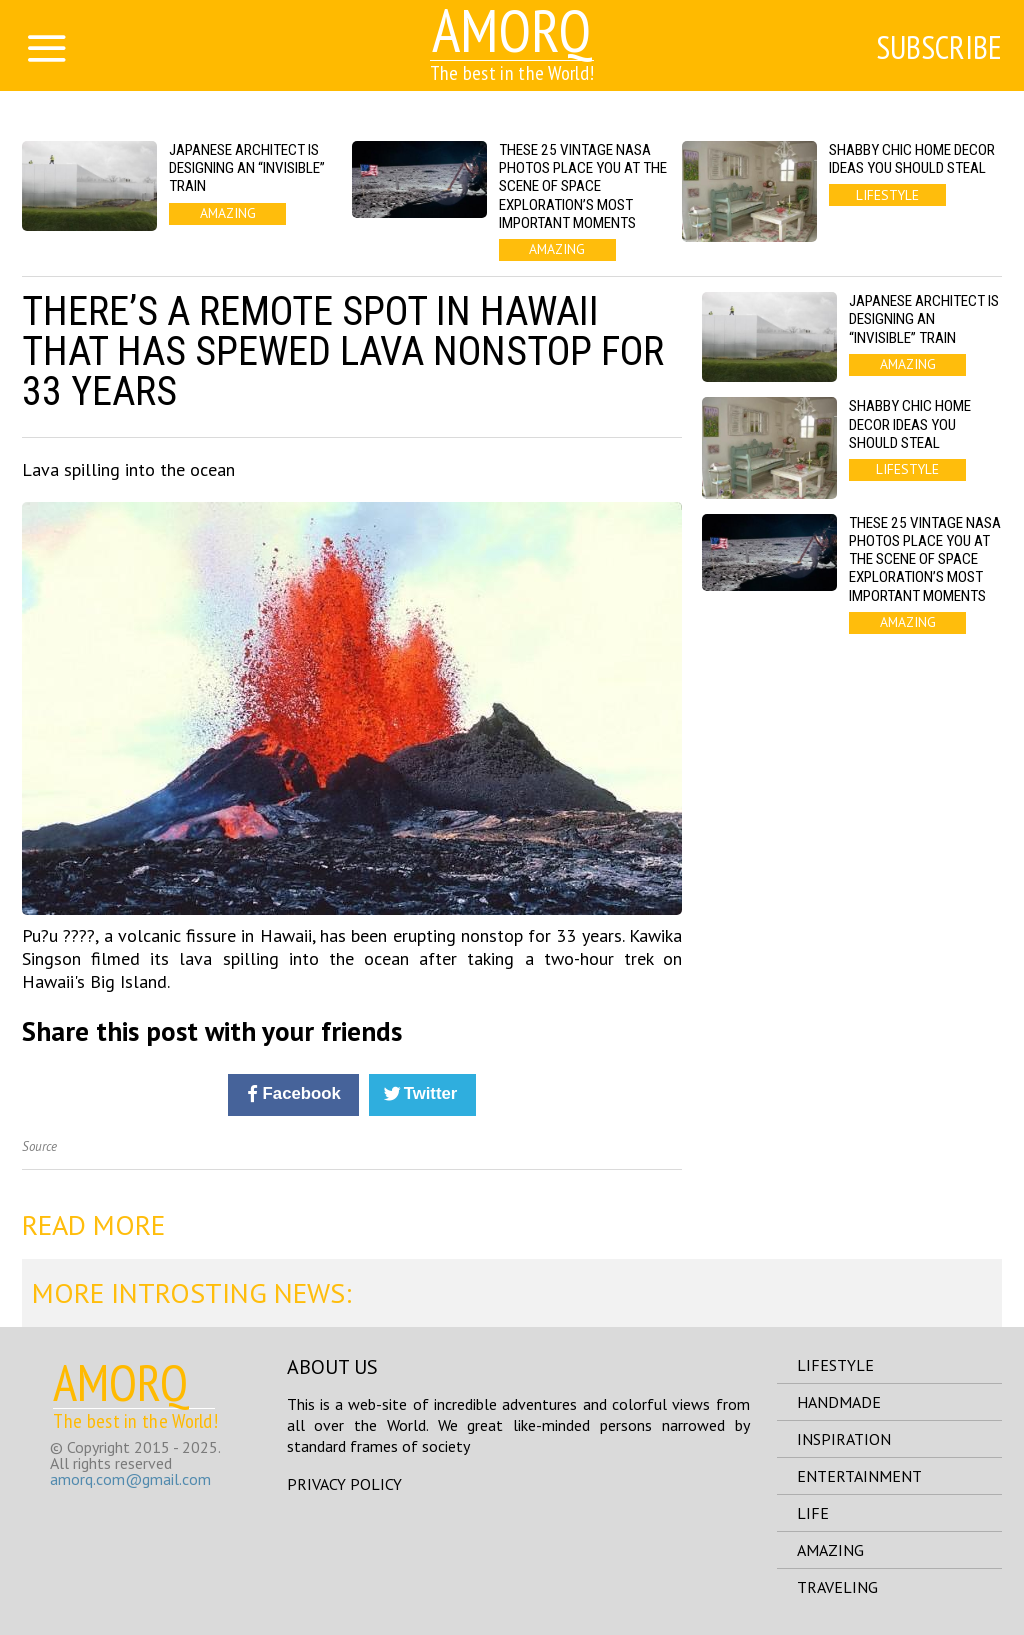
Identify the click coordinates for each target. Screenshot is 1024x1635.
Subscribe (939, 47)
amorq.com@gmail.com (130, 1479)
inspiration (844, 1439)
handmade (839, 1402)
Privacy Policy (344, 1484)
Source (39, 1146)
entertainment (859, 1476)
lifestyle (835, 1365)
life (813, 1513)
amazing (830, 1550)
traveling (837, 1587)
